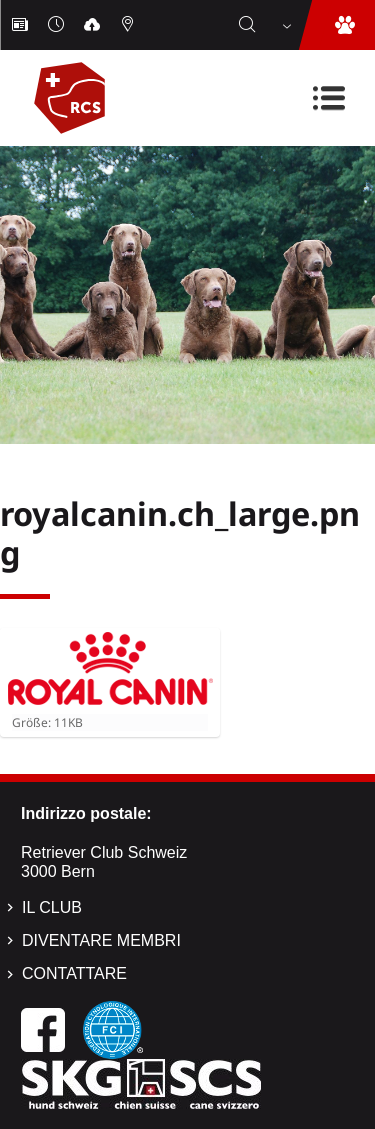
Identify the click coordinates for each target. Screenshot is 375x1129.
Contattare (74, 973)
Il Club (52, 907)
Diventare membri (101, 940)
